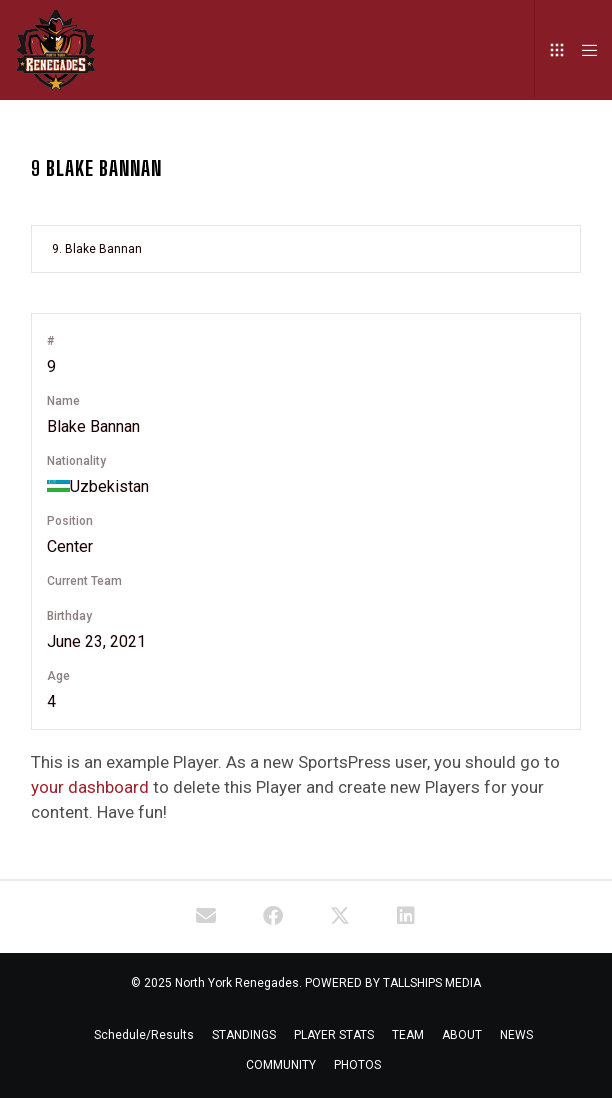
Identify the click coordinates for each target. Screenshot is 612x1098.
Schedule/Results (144, 1035)
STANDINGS (244, 1035)
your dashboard (90, 787)
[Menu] (583, 50)
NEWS (516, 1035)
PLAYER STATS (334, 1035)
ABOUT (462, 1035)
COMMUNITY (281, 1065)
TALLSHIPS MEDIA (432, 983)
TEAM (408, 1035)
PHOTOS (357, 1065)
